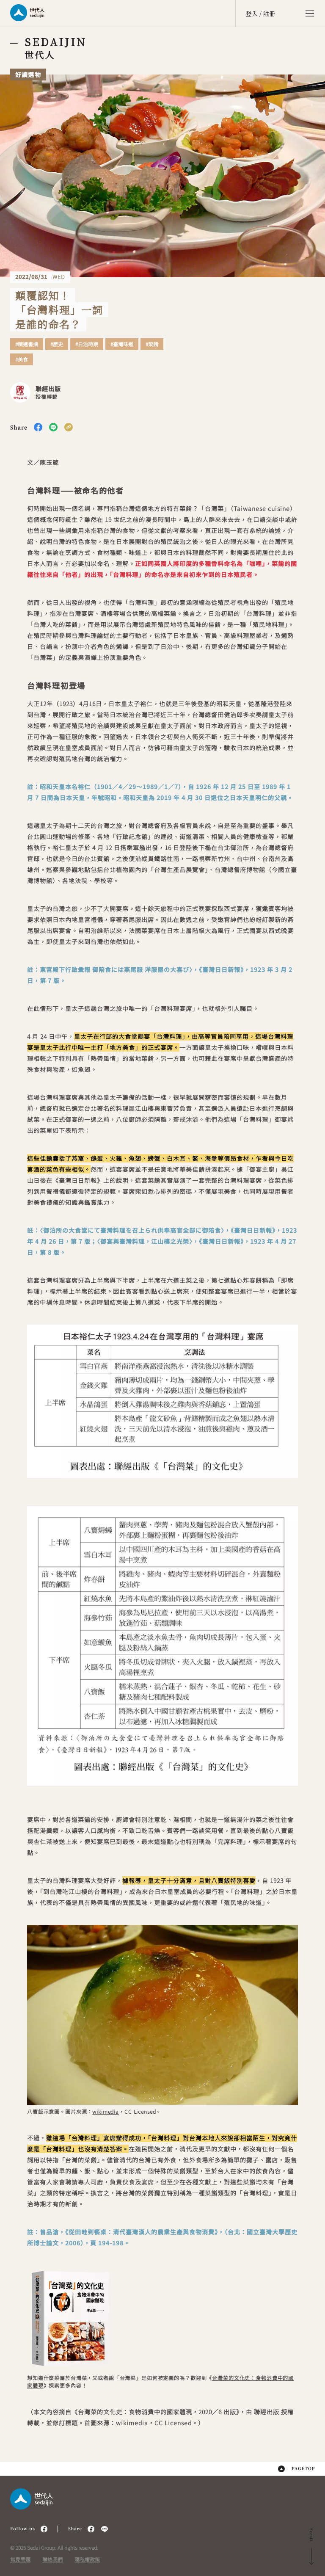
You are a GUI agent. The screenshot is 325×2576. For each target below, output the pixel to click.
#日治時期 (86, 344)
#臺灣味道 (121, 344)
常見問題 (20, 2559)
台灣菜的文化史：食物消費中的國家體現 (135, 2412)
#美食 (21, 359)
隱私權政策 (87, 2559)
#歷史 (56, 344)
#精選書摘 (26, 344)
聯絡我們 (52, 2559)
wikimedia (105, 2111)
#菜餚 (152, 344)
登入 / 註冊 (260, 13)
